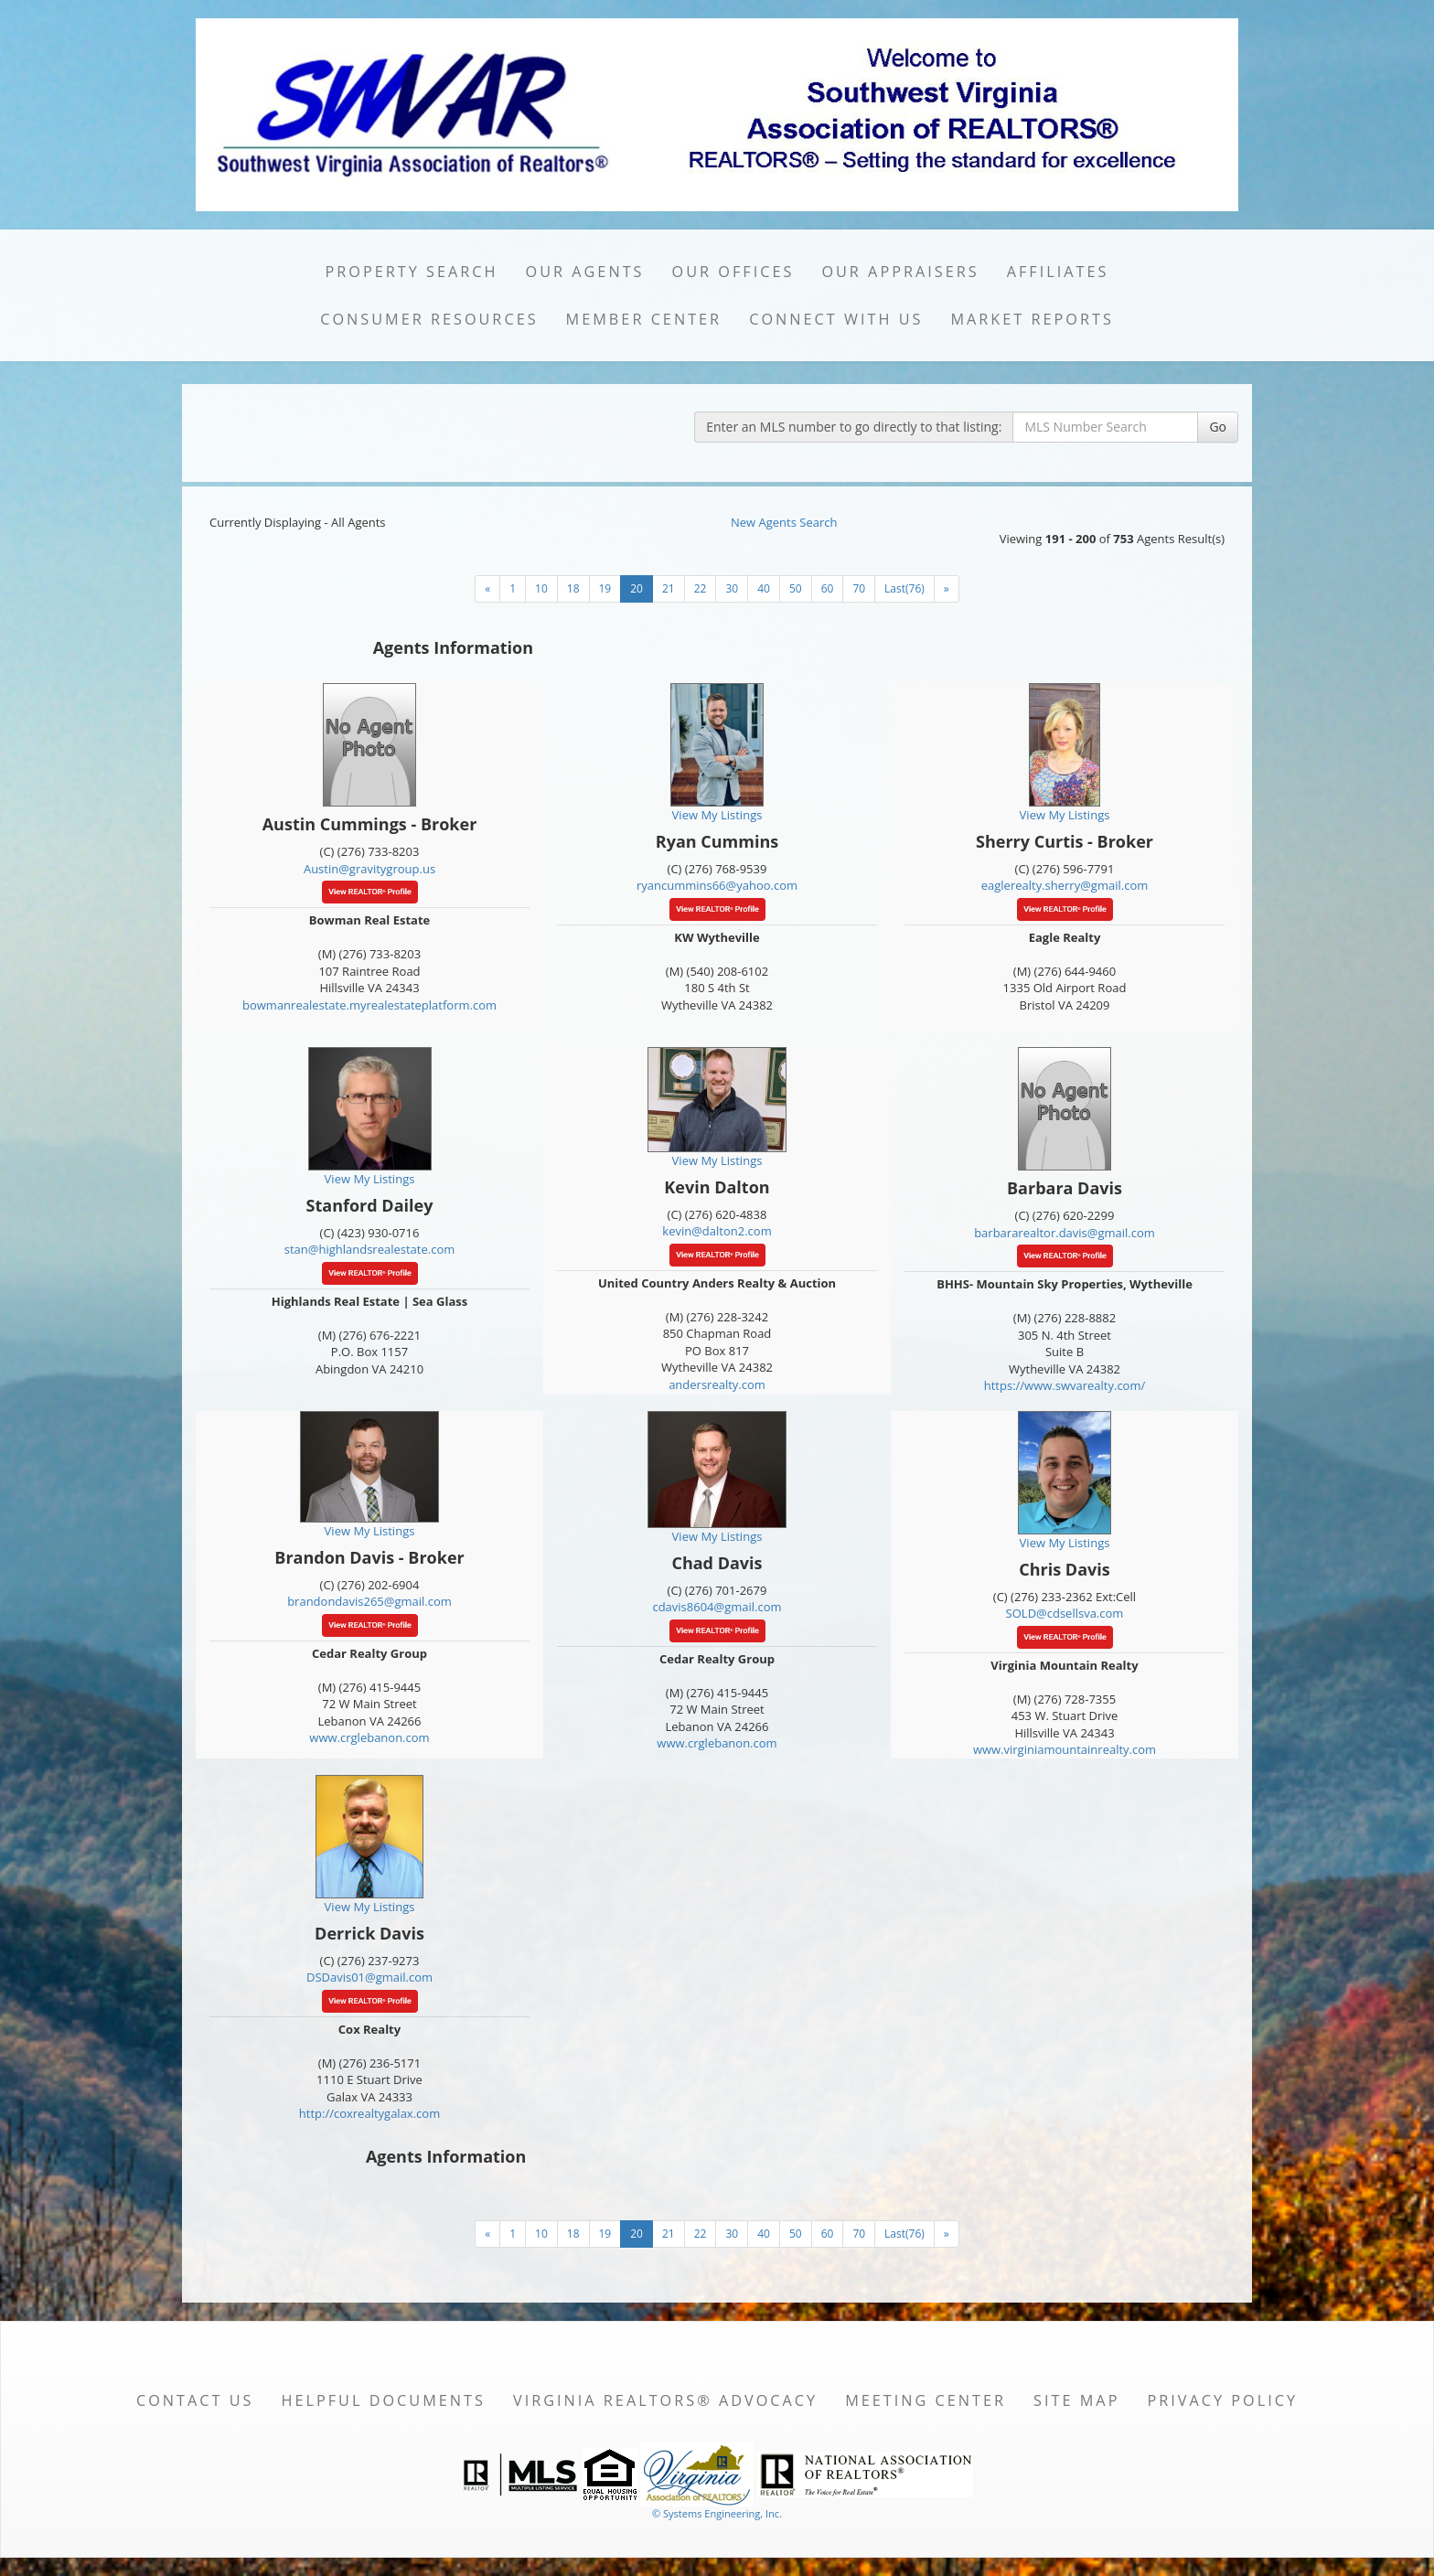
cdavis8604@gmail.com (716, 1606)
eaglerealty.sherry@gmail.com (1064, 885)
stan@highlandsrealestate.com (369, 1249)
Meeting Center (925, 2400)
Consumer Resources (429, 319)
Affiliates (1058, 272)
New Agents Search (784, 522)
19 (605, 588)
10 (541, 588)
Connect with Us (836, 319)
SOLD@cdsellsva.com (1065, 1613)
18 (573, 588)
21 (668, 588)
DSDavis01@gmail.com (369, 1977)
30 (731, 588)
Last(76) (904, 588)
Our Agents (585, 272)
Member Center (644, 319)
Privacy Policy (1222, 2400)
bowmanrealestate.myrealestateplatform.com (369, 1005)
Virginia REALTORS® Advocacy (665, 2400)
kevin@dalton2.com (716, 1231)
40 (763, 588)
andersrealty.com (717, 1384)
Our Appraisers (900, 272)
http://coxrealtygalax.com (369, 2113)
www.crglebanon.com (369, 1737)
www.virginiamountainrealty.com (1064, 1749)
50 (795, 588)
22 (700, 588)
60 (827, 588)
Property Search (412, 272)
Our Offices (733, 272)
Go (1217, 426)
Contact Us (195, 2400)
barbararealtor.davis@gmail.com (1064, 1232)
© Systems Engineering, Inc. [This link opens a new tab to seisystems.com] (717, 2513)
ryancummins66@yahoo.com (717, 885)
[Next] (487, 589)
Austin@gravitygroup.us (369, 868)
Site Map (1076, 2400)
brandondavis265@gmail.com (369, 1601)
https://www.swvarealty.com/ (1065, 1385)
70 (858, 588)
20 (636, 588)
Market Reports (1031, 319)
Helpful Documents (383, 2400)
